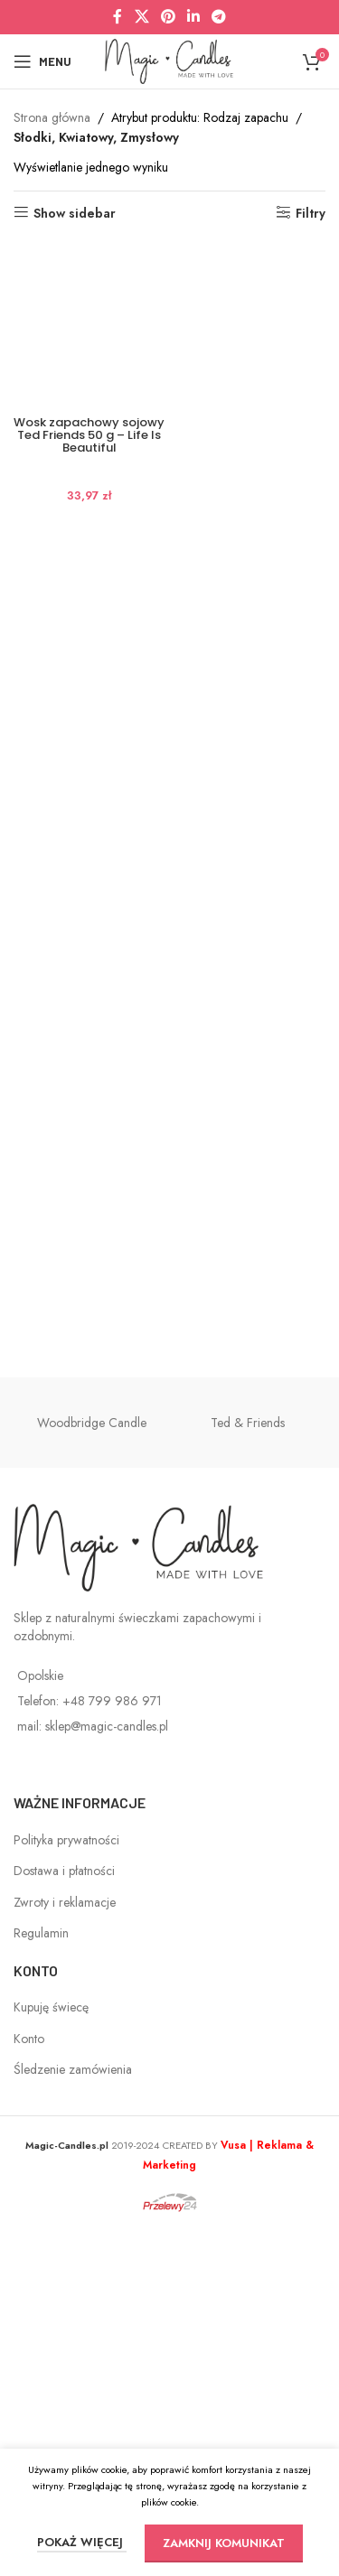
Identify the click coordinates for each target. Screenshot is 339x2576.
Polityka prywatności (66, 2186)
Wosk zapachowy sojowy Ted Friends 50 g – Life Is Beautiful (89, 1639)
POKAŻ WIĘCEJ (82, 2542)
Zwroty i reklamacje (65, 2248)
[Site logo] (169, 60)
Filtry (310, 212)
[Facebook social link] (117, 17)
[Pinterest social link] (168, 17)
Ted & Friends (248, 1768)
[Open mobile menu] (42, 61)
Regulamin (41, 2280)
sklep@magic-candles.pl (106, 2073)
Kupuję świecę (51, 2354)
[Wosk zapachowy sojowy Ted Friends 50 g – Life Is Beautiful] (89, 915)
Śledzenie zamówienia (73, 2416)
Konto (29, 2384)
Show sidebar (74, 212)
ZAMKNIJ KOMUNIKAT (224, 2543)
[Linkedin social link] (194, 17)
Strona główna (52, 117)
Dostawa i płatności (64, 2217)
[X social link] (141, 17)
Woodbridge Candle (91, 1768)
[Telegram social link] (219, 17)
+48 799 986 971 (112, 2048)
